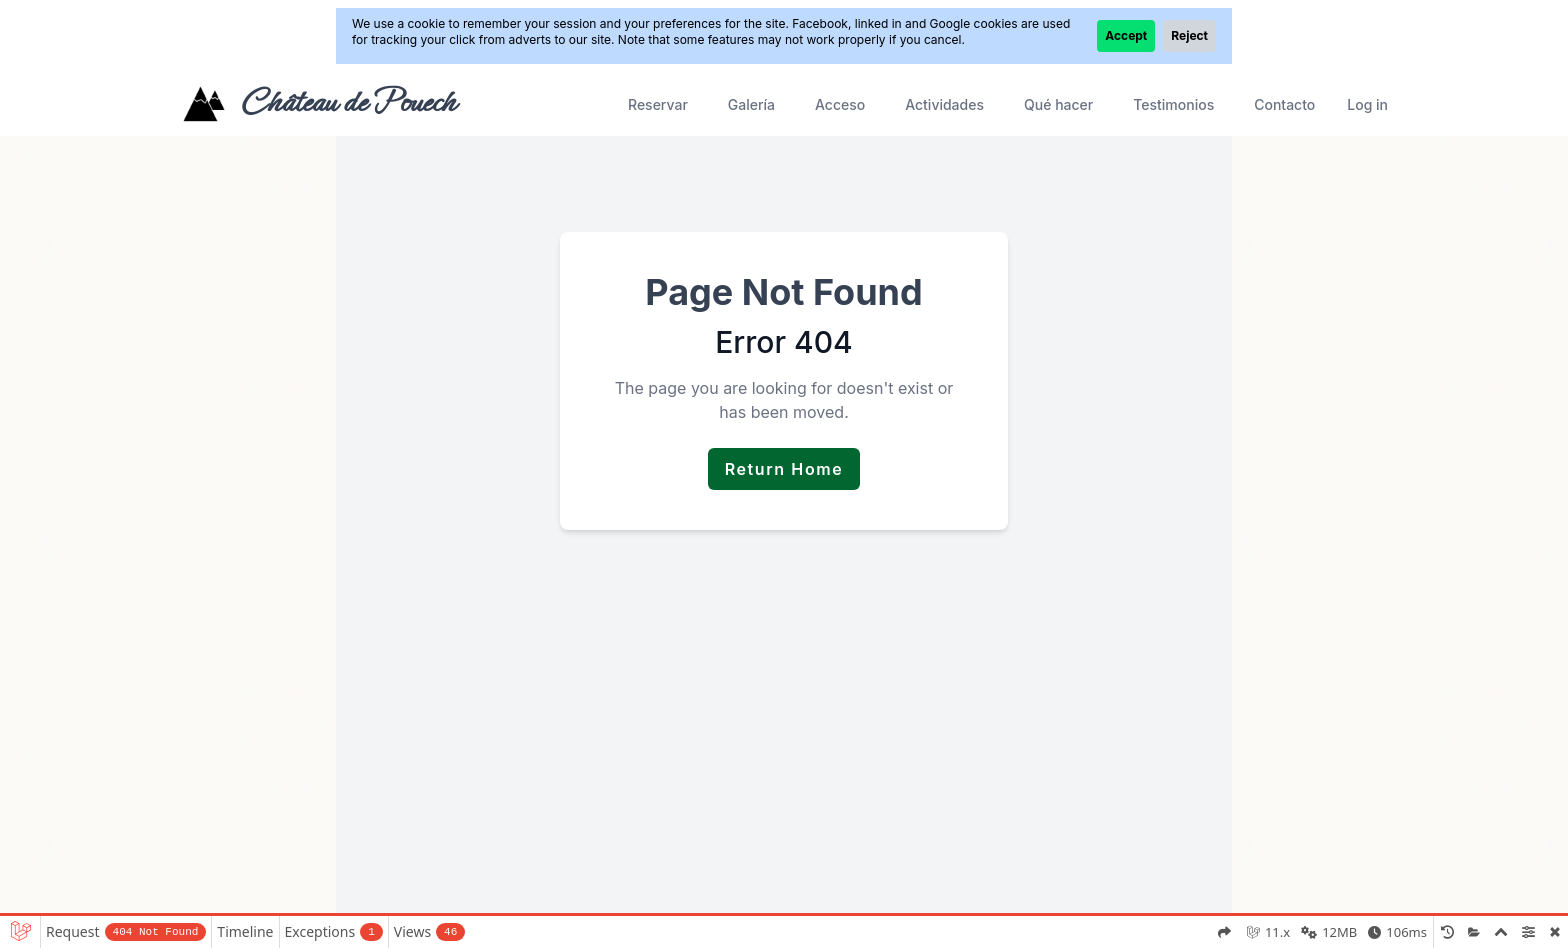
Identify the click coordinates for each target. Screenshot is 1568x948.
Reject (1189, 35)
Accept (1126, 35)
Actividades (944, 104)
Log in (1367, 104)
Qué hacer (1058, 104)
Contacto (1284, 104)
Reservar (658, 104)
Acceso (840, 104)
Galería (751, 104)
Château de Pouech (347, 102)
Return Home (784, 469)
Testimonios (1173, 104)
